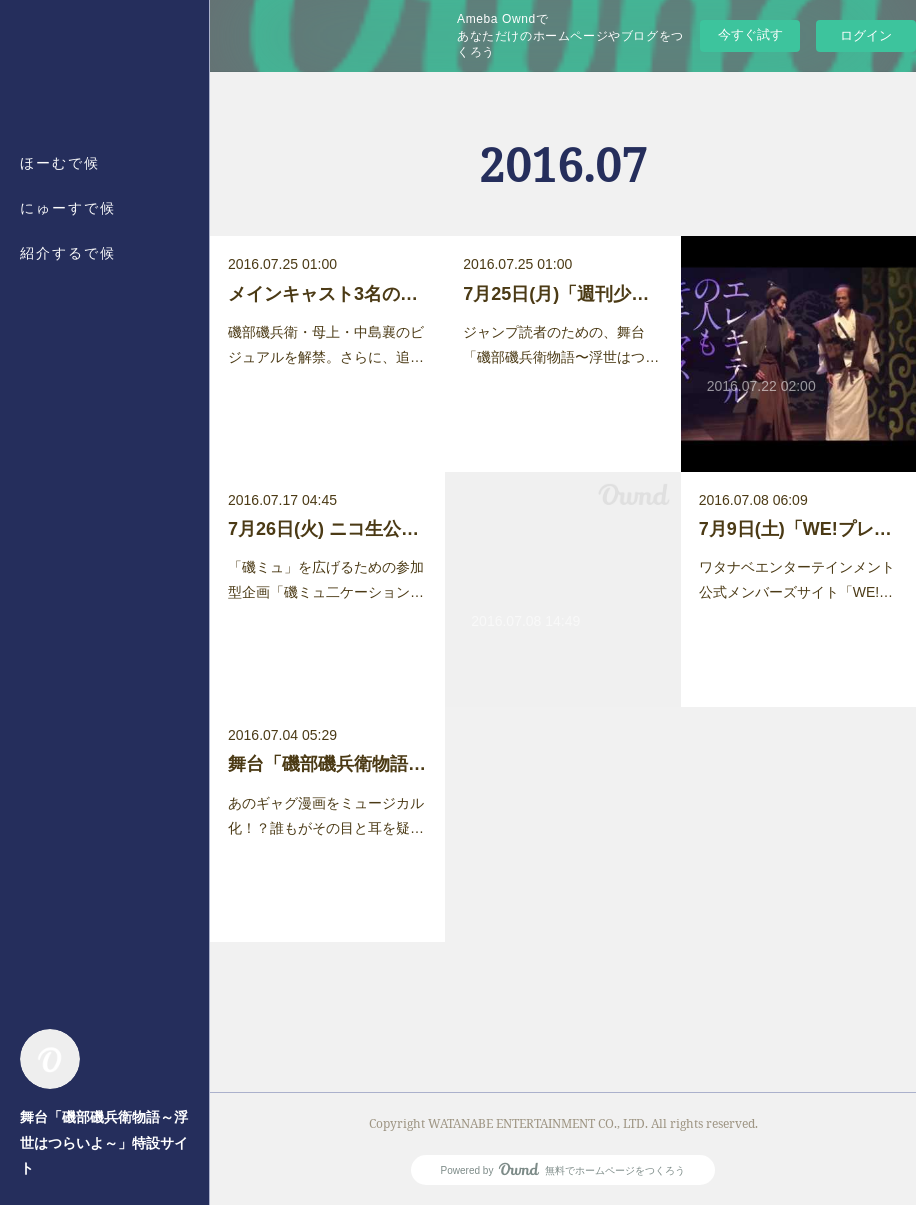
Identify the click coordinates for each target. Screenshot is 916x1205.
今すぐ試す (750, 34)
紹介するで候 (68, 252)
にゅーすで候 (68, 207)
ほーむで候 (60, 162)
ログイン (866, 35)
